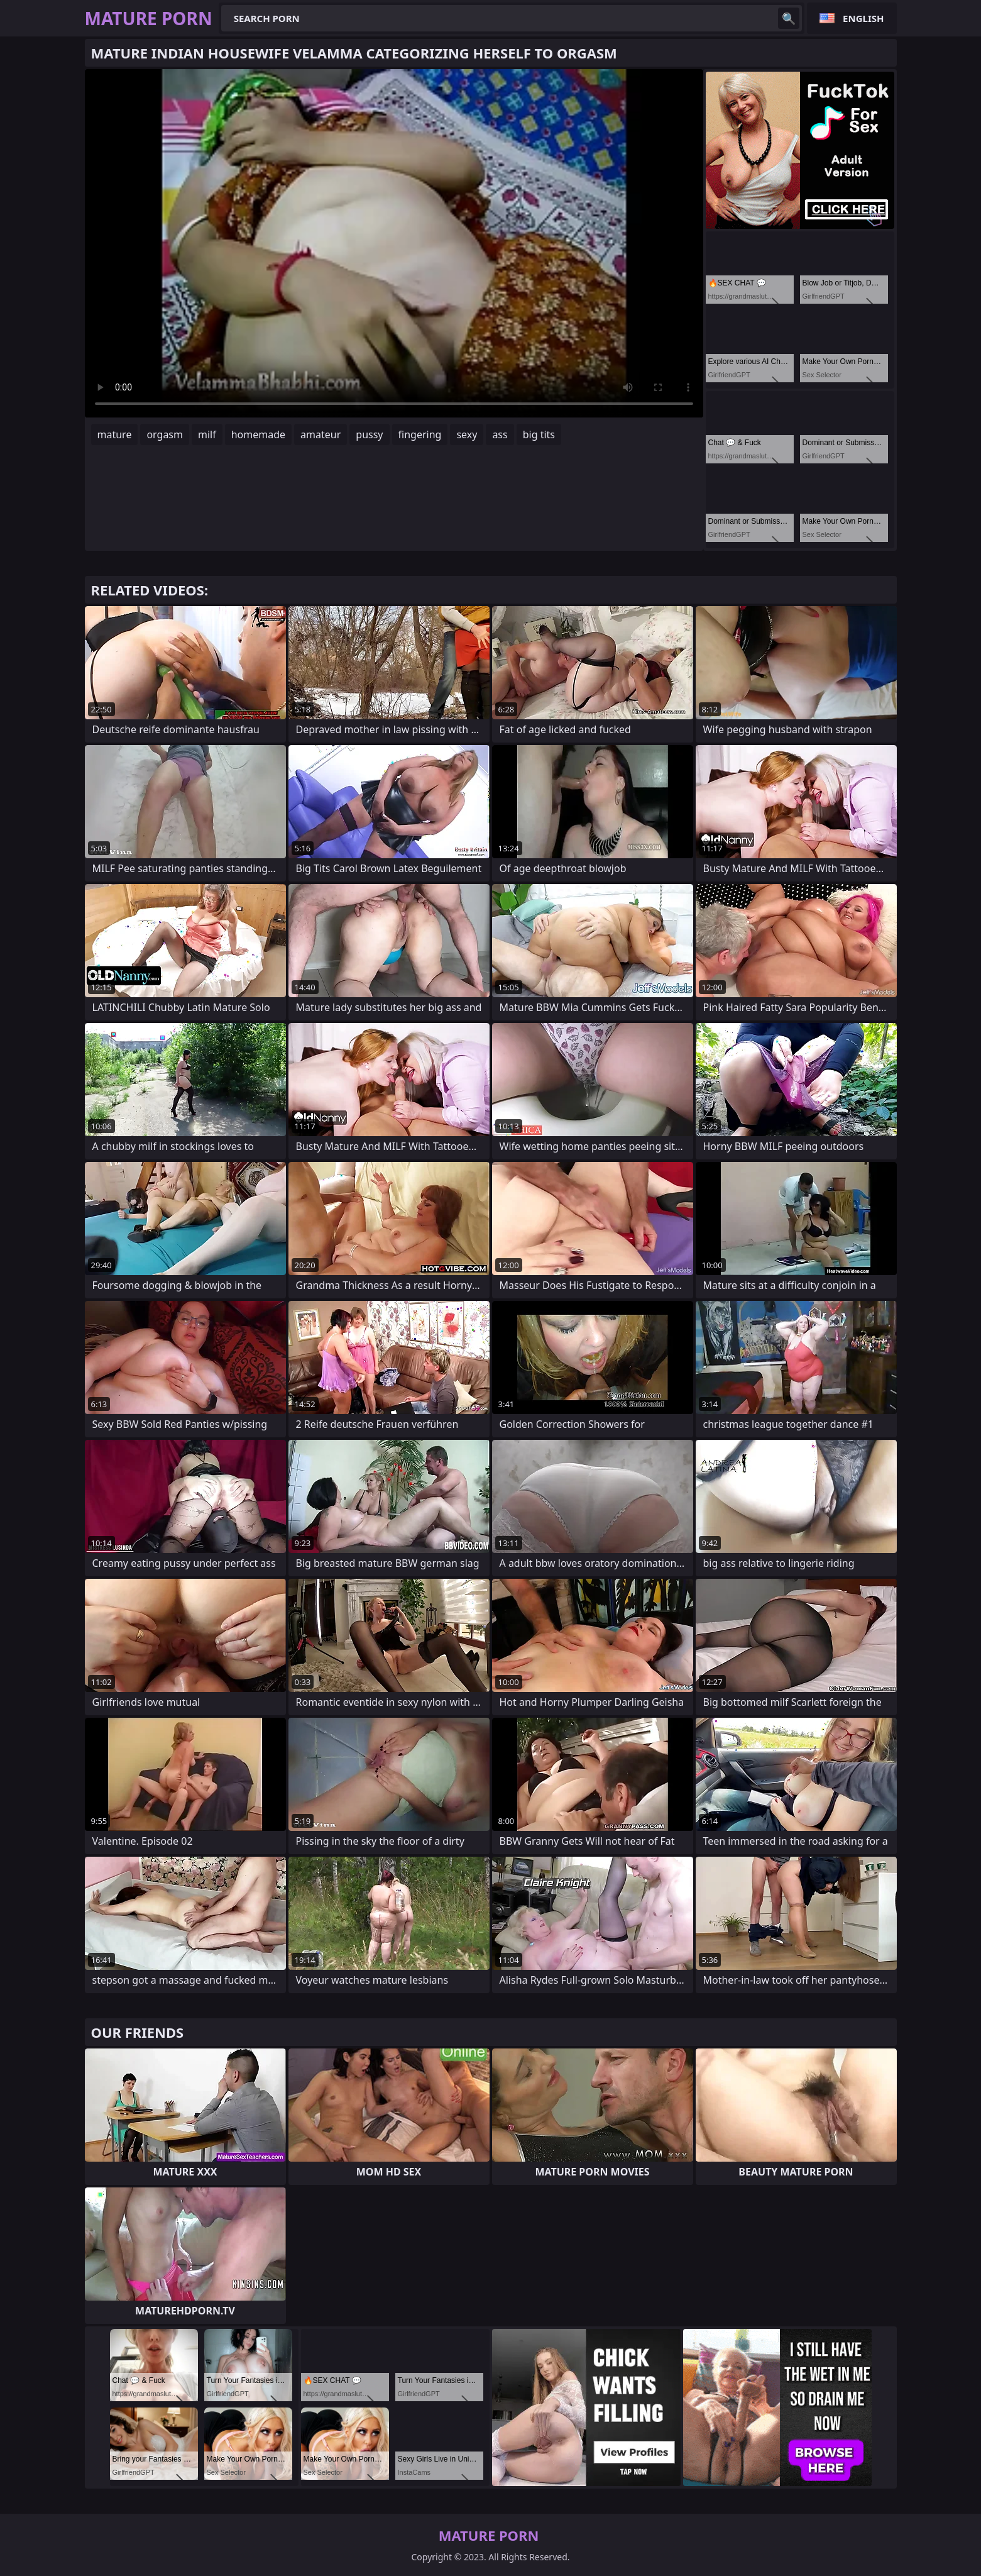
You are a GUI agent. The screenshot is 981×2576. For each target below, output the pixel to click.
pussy (369, 434)
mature (114, 434)
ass (499, 434)
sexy (466, 434)
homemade (258, 434)
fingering (420, 434)
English (863, 18)
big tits (539, 434)
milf (207, 434)
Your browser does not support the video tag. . (394, 243)
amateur (320, 434)
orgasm (164, 434)
